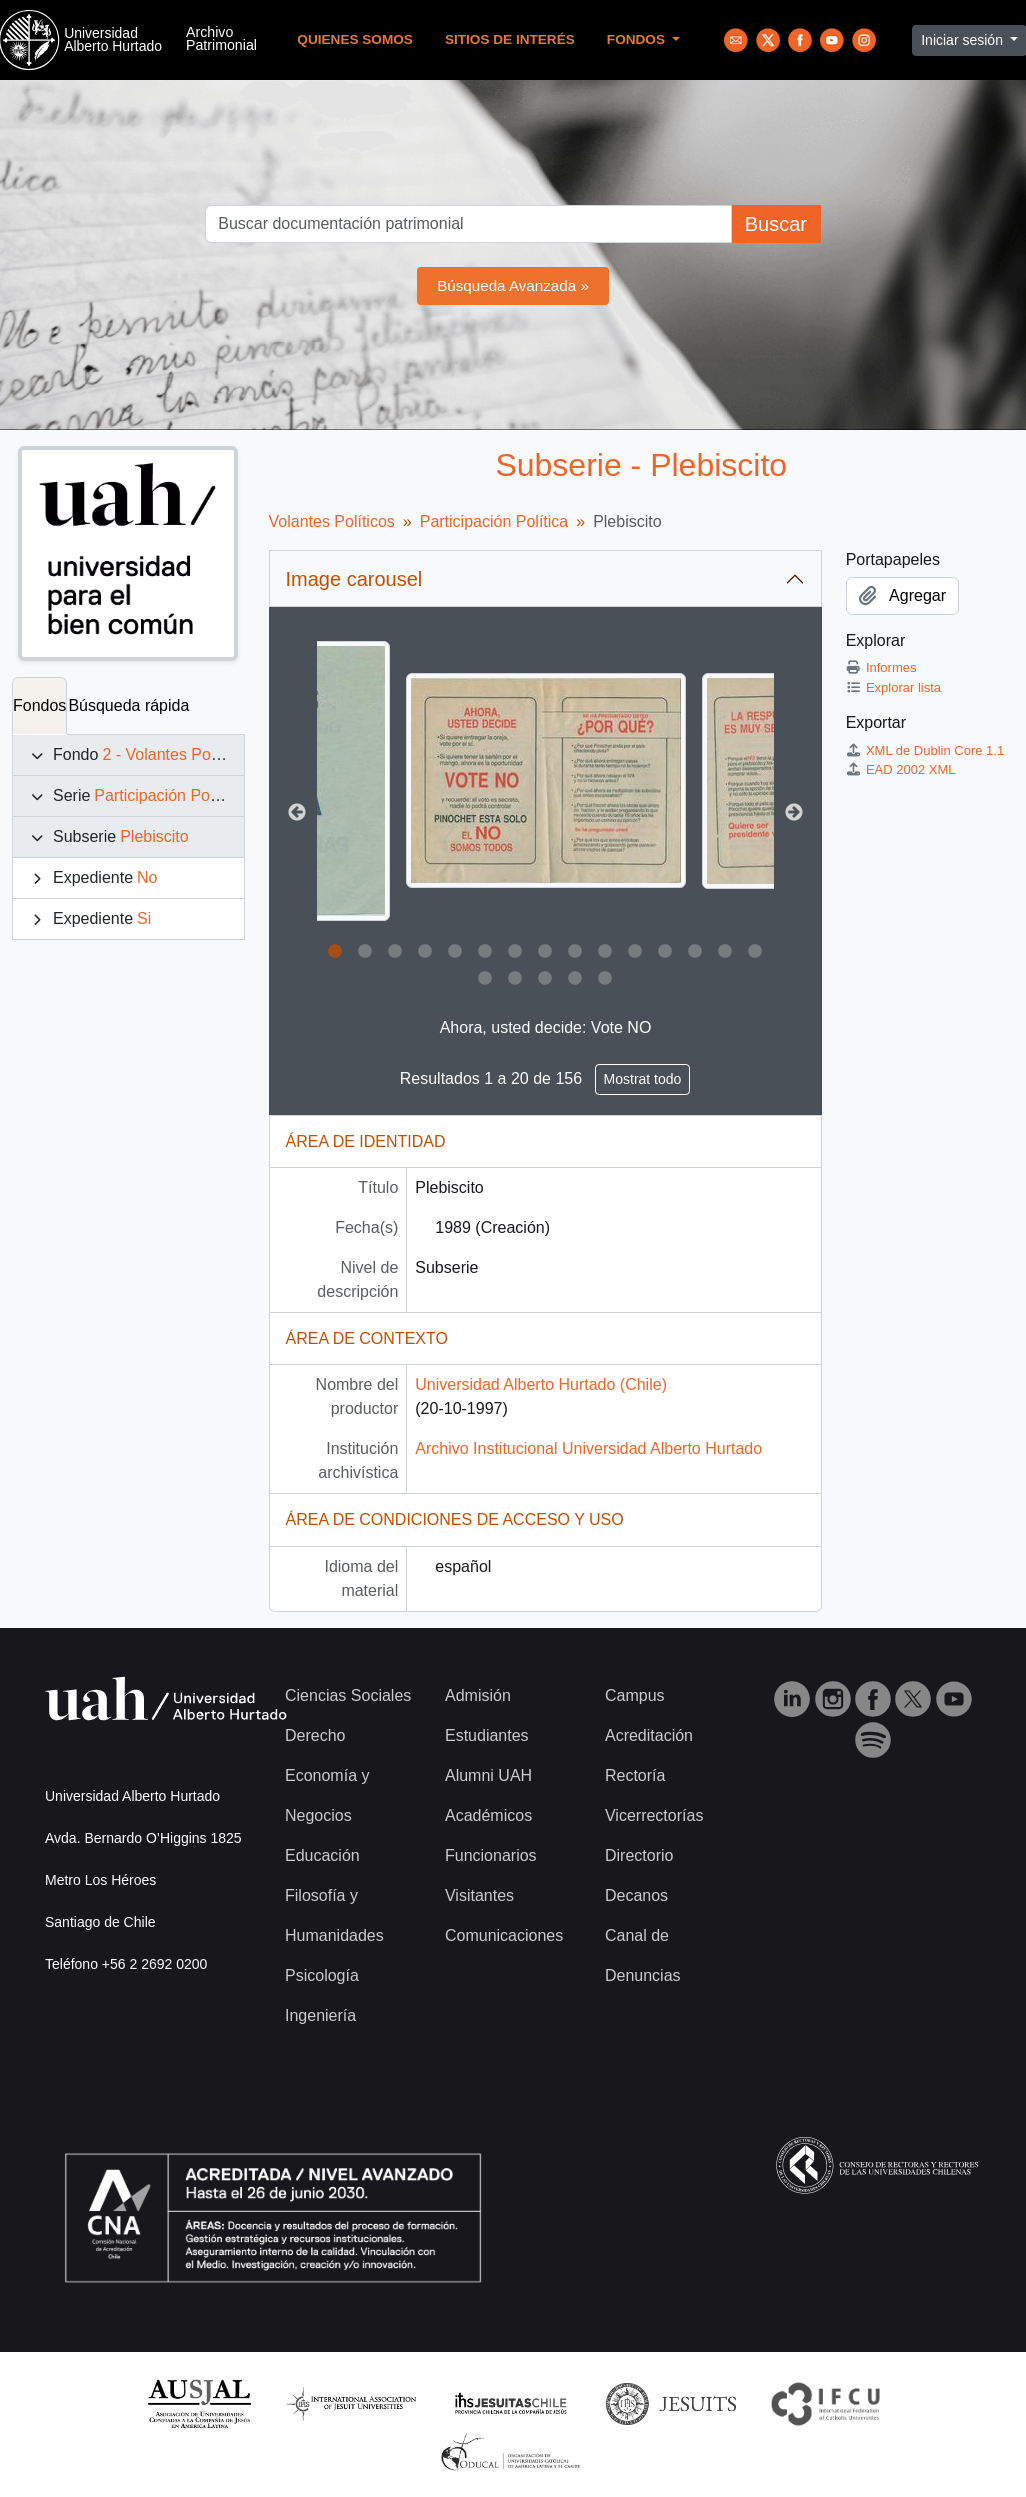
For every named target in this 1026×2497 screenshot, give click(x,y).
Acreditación (649, 1735)
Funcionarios (491, 1855)
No (147, 877)
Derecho (315, 1735)
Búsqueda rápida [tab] (128, 705)
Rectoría (635, 1775)
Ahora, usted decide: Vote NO (546, 1027)
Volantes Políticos (332, 521)
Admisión (478, 1695)
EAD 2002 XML (901, 769)
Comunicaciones (504, 1935)
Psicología (322, 1975)
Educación (322, 1855)
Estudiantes (487, 1735)
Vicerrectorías (654, 1815)
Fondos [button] (638, 39)
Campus (635, 1695)
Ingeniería (320, 2015)
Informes (881, 667)
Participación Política (168, 795)
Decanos (636, 1895)
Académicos (488, 1815)
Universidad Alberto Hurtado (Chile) (541, 1384)
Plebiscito (154, 836)
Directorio (639, 1855)
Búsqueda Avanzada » (513, 285)
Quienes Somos (355, 39)
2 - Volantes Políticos (176, 754)
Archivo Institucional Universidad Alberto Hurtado (588, 1448)
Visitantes (479, 1895)
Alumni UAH (488, 1775)
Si (144, 918)
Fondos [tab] (39, 705)
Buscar (776, 224)
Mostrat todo (643, 1079)
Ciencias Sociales (348, 1695)
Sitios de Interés (510, 39)
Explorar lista (893, 687)
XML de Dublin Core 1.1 (925, 750)
